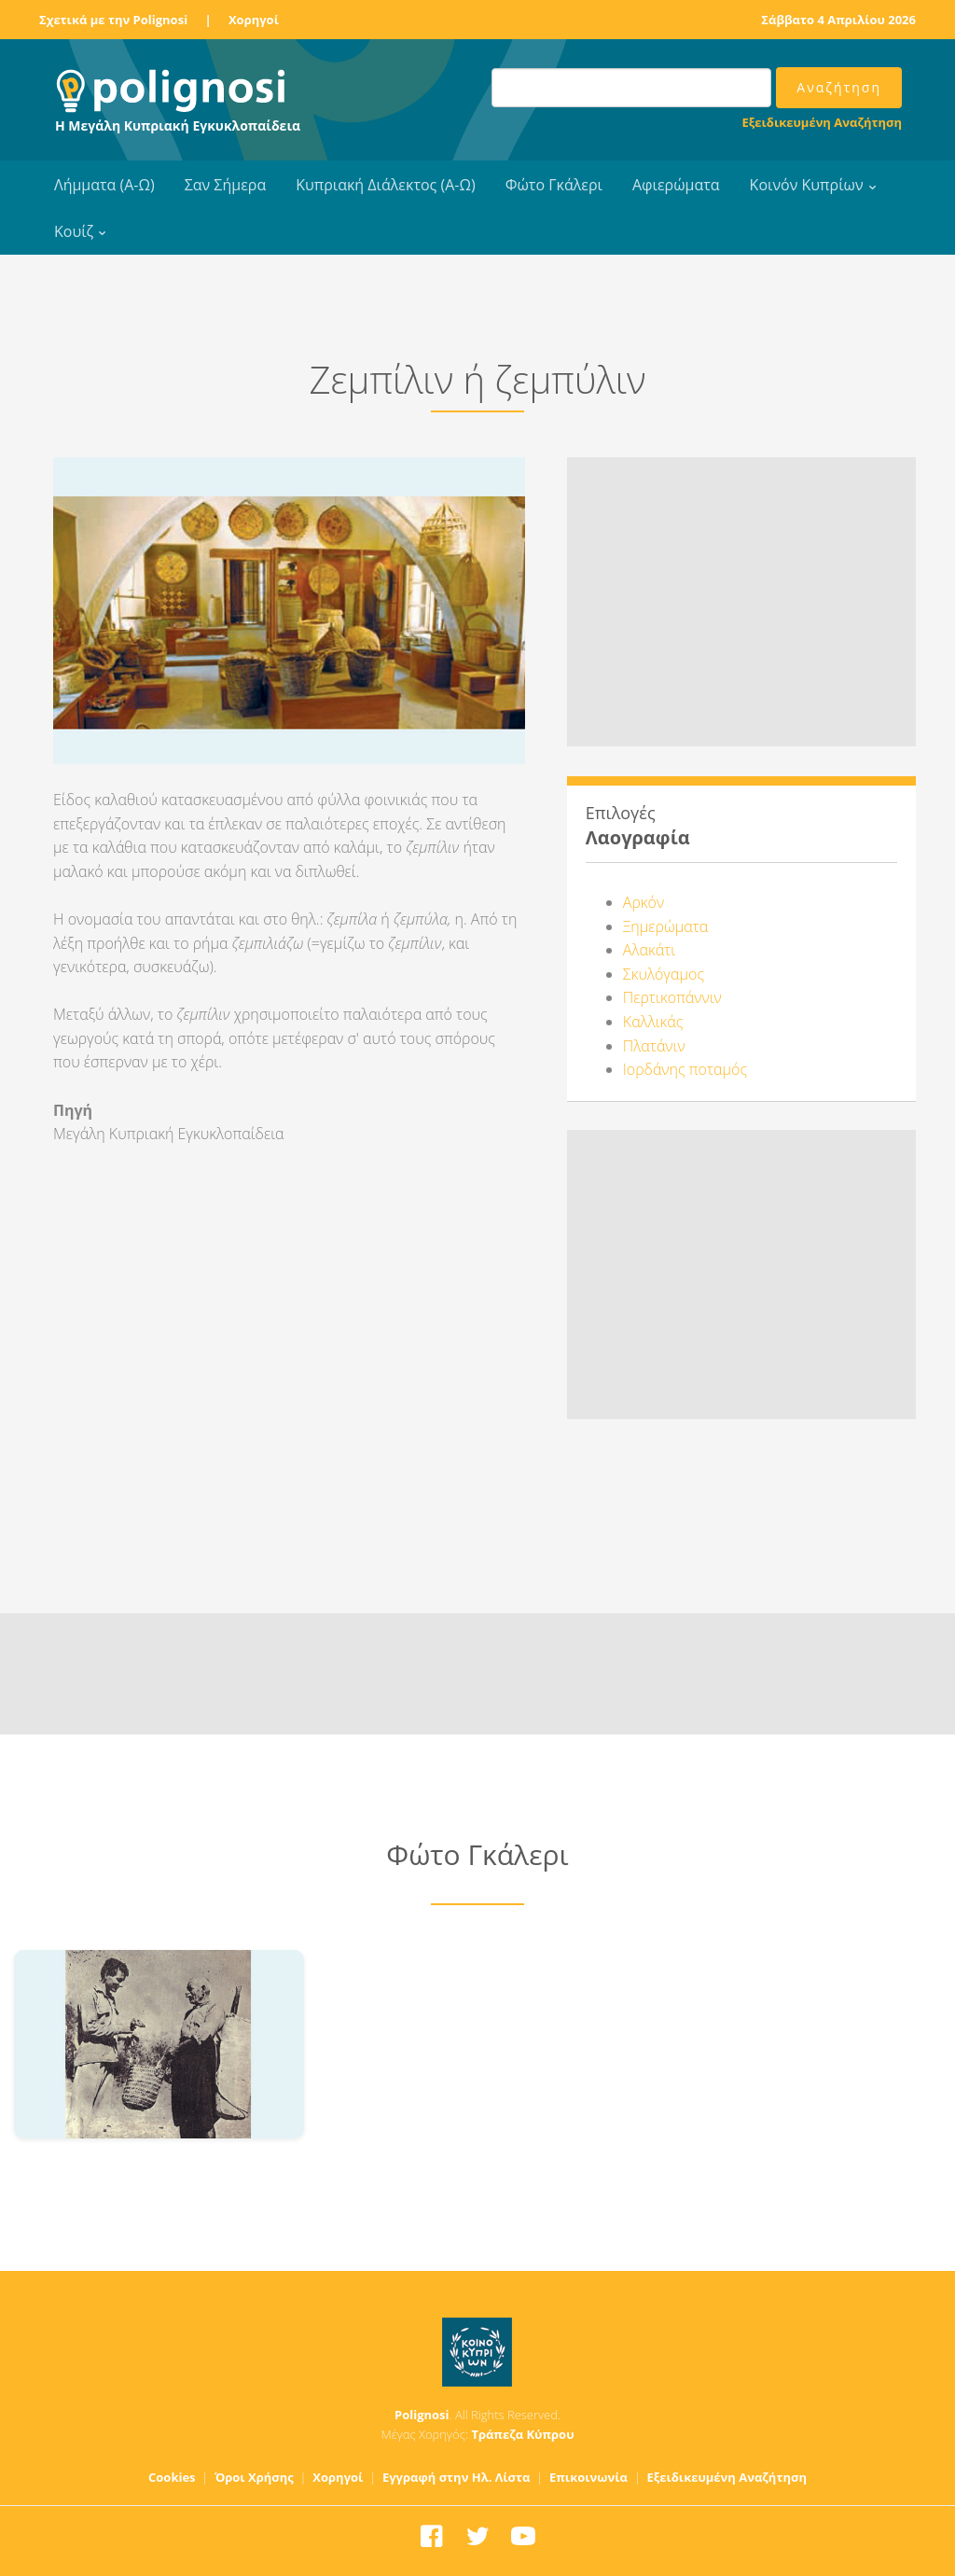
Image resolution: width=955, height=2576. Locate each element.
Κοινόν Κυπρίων (807, 184)
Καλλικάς (653, 1021)
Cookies (172, 2477)
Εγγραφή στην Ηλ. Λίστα (456, 2477)
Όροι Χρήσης (254, 2477)
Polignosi (422, 2414)
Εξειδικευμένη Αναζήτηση (822, 122)
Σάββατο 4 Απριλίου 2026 (838, 19)
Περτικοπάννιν (672, 997)
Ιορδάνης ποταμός (685, 1069)
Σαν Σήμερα (225, 184)
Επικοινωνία (588, 2477)
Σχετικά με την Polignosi (113, 19)
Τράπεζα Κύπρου (522, 2434)
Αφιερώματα (676, 184)
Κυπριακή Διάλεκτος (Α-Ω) (386, 184)
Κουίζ (73, 231)
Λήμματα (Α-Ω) (104, 184)
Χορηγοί (253, 19)
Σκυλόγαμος (663, 974)
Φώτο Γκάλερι (553, 184)
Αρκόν (643, 902)
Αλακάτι (649, 950)
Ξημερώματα (665, 926)
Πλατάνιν (654, 1046)
